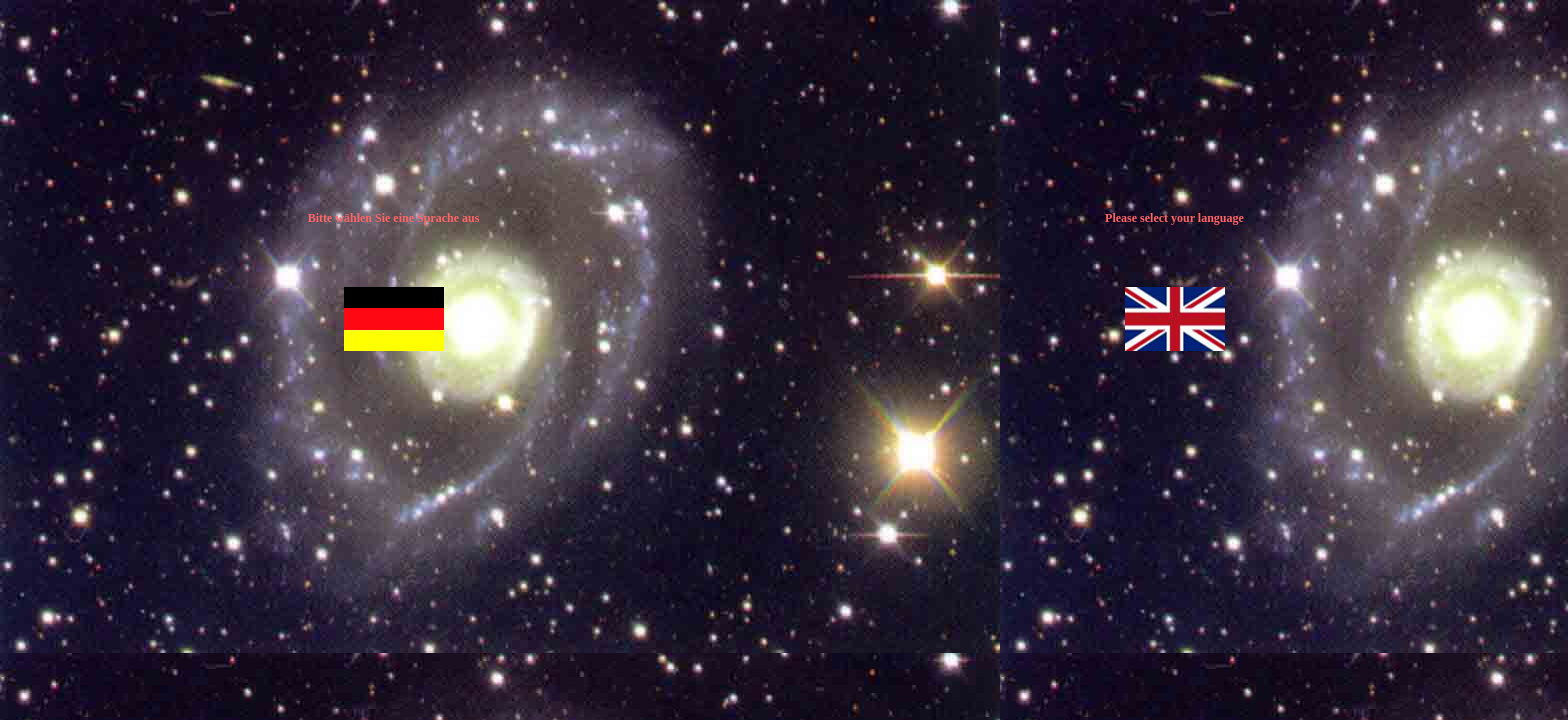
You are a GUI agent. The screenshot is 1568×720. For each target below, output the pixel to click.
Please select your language (1174, 218)
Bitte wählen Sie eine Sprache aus (394, 218)
